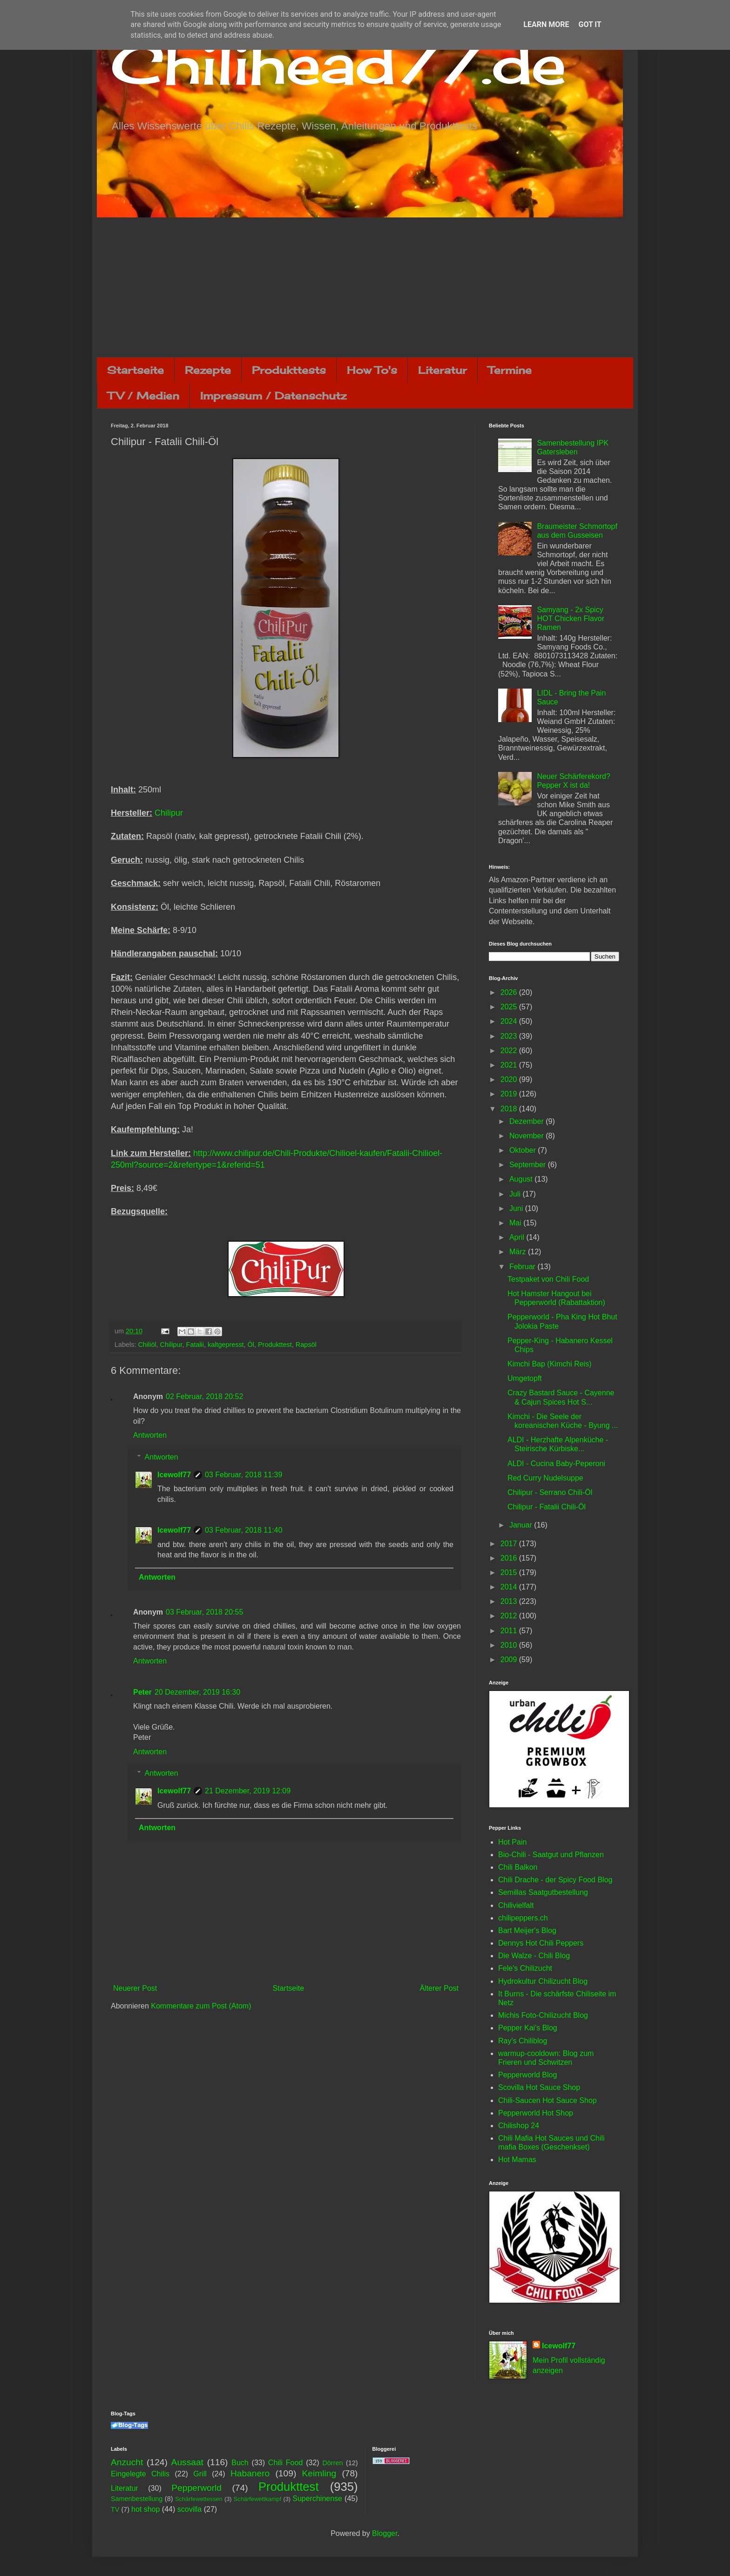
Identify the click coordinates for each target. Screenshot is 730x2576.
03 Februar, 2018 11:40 (243, 1530)
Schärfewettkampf (257, 2498)
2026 (509, 992)
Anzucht (127, 2462)
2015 (509, 1572)
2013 (509, 1601)
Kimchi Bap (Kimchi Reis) (549, 1364)
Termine (510, 370)
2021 (509, 1065)
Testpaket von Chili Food (548, 1279)
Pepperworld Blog (527, 2075)
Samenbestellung (136, 2498)
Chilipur (169, 813)
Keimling (319, 2473)
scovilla (189, 2509)
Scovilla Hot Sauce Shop (539, 2087)
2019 (509, 1094)
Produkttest (275, 1344)
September (528, 1165)
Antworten (150, 1435)
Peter (142, 1692)
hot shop (145, 2509)
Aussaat (187, 2462)
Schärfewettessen (199, 2498)
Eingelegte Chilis (140, 2474)
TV (115, 2509)
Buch (239, 2463)
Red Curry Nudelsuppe (545, 1478)
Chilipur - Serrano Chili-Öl (549, 1492)
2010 (509, 1645)
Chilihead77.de (338, 63)
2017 (509, 1544)
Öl (251, 1344)
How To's (372, 370)
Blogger (384, 2533)
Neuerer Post (135, 1988)
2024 (509, 1021)
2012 (509, 1616)
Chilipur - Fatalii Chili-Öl (546, 1507)
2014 (509, 1587)
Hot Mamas (517, 2160)
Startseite (135, 370)
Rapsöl (306, 1344)
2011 (509, 1631)
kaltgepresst (226, 1344)
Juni (517, 1208)
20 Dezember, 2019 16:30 (197, 1692)
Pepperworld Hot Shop (535, 2113)
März (518, 1252)
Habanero (250, 2473)
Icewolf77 (174, 1475)
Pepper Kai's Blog (527, 2028)
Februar (523, 1267)
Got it (589, 24)
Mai (516, 1223)
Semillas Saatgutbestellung (543, 1892)
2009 (509, 1659)
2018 (509, 1109)
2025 (509, 1007)
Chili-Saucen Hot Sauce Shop (547, 2100)
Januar (521, 1525)
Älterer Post (439, 1988)
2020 (509, 1079)
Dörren (332, 2463)
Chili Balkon (517, 1867)
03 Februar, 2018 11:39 (243, 1475)
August (521, 1179)
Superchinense (317, 2498)
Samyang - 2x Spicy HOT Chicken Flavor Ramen (570, 618)
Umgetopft (524, 1378)
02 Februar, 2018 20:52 (204, 1396)
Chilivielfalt (516, 1905)
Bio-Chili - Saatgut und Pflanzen (551, 1855)
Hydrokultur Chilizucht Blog (543, 1981)
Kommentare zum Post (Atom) (201, 2006)
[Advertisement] (365, 287)
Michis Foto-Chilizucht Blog (543, 2015)
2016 (509, 1558)
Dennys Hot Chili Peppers (540, 1943)
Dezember (527, 1121)
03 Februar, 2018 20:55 (204, 1612)
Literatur (442, 370)
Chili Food (285, 2463)
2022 (509, 1051)
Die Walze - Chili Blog (534, 1956)
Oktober (523, 1150)
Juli (515, 1194)
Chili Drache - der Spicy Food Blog (555, 1880)
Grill (199, 2474)
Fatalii (195, 1344)
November (527, 1136)
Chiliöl (147, 1344)
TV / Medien (143, 395)
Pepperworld (196, 2488)
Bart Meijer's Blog (527, 1930)
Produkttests (289, 370)
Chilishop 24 (518, 2126)
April (517, 1237)
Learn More (546, 24)
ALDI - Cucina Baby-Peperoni (556, 1463)
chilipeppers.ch (523, 1918)
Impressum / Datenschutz (273, 395)
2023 (509, 1036)
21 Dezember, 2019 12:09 (248, 1791)
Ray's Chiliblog (522, 2041)
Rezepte (208, 370)
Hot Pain (512, 1842)
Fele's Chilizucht (525, 1968)
